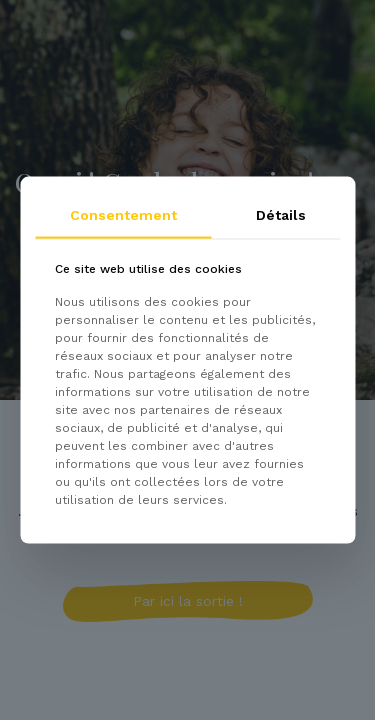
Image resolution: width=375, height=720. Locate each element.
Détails (281, 215)
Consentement (123, 215)
